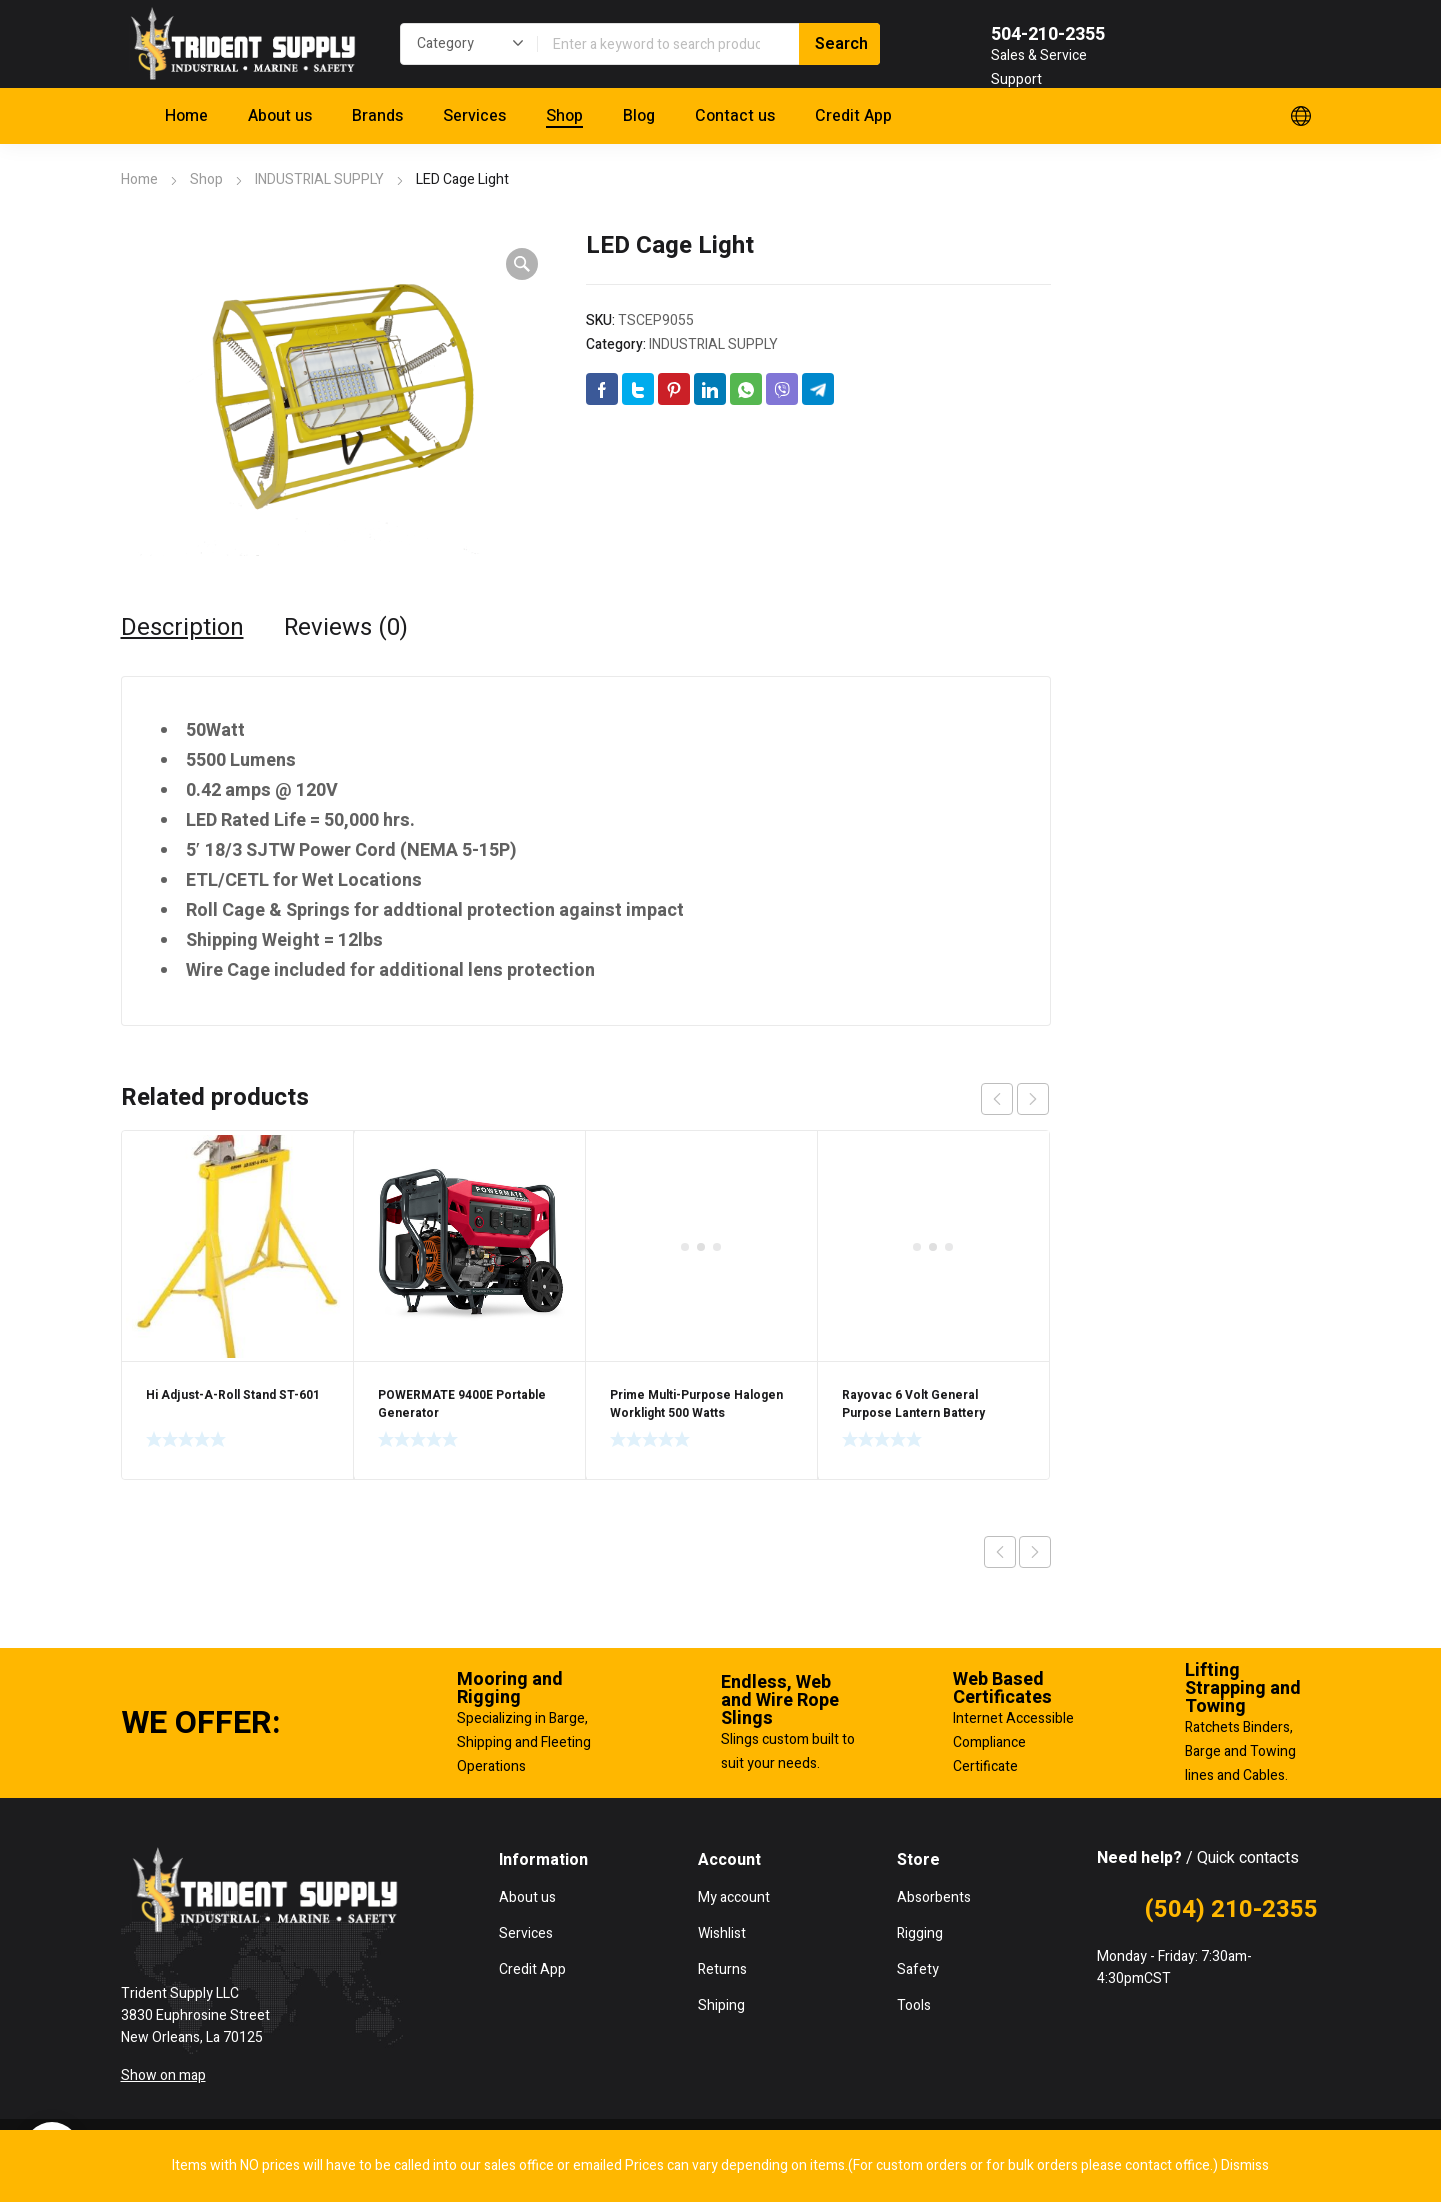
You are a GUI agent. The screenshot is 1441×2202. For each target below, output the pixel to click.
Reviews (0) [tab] (346, 628)
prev (997, 1099)
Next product (1035, 1552)
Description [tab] (182, 628)
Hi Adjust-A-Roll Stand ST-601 (233, 1395)
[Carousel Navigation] (1015, 1099)
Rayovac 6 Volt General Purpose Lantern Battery (913, 1197)
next (1033, 1099)
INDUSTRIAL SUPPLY (319, 179)
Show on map (163, 2075)
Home (139, 179)
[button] (522, 264)
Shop (206, 179)
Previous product (1000, 1552)
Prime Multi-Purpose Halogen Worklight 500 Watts (696, 1197)
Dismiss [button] (1245, 2165)
